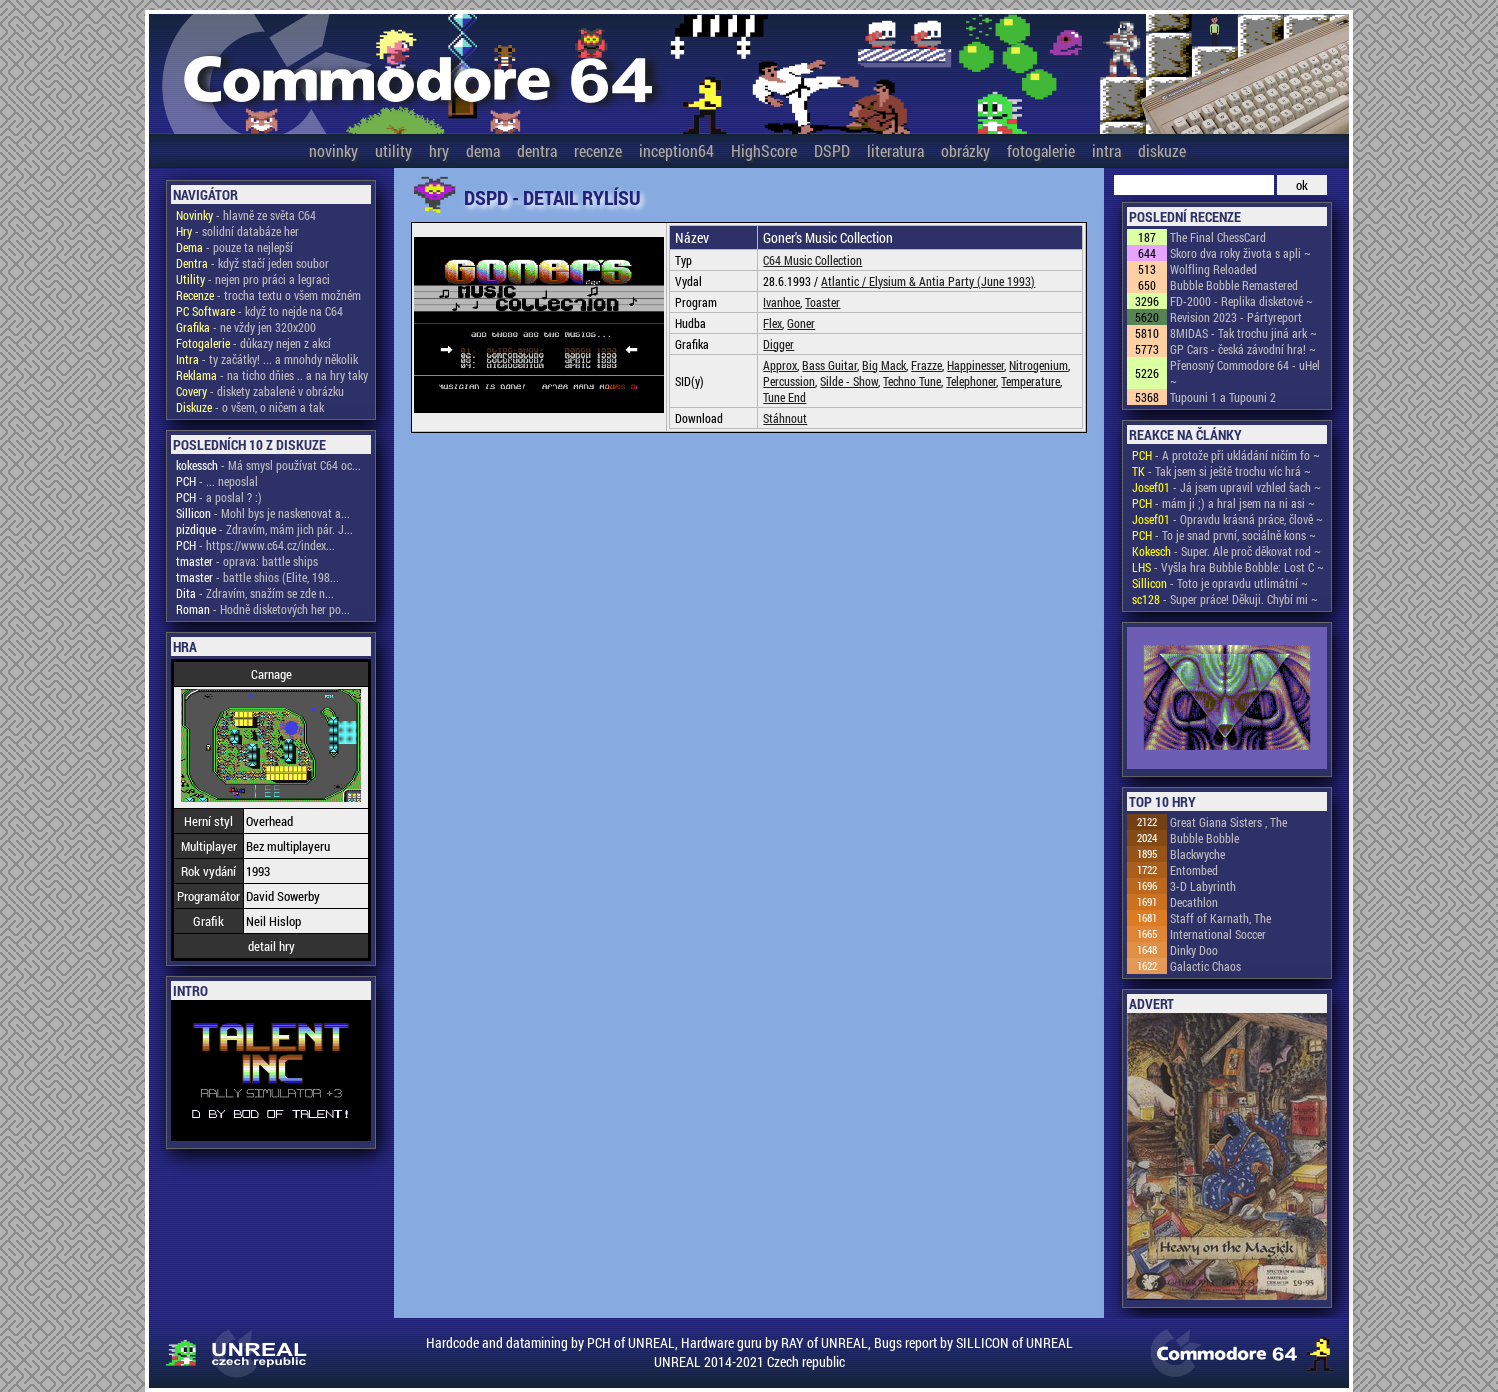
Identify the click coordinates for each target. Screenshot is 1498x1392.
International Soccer (1218, 934)
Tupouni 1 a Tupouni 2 (1223, 397)
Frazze (926, 365)
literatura (895, 150)
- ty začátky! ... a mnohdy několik (267, 359)
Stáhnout (785, 418)
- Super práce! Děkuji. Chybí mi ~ (1225, 599)
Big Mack (884, 365)
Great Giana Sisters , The (1228, 822)
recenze (598, 150)
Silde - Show (849, 381)
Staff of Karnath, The (1220, 918)
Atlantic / (845, 281)
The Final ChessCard (1218, 237)
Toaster (822, 302)
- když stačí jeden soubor (252, 263)
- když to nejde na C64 (259, 311)
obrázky (965, 150)
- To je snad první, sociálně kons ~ (1224, 535)
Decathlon (1194, 902)
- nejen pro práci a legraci (253, 279)
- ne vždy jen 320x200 (246, 327)
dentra (537, 150)
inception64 (676, 150)
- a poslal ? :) (219, 497)
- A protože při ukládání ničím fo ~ (1226, 455)
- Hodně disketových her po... (263, 609)
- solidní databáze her (237, 231)
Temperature (1030, 381)
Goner (801, 323)
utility (393, 150)
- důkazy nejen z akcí (253, 343)
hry (439, 150)
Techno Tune (912, 381)
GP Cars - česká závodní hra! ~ (1243, 349)
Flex (772, 323)
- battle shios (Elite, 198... (257, 577)
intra (1106, 150)
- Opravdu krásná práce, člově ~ (1227, 519)
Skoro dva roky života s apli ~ (1240, 253)
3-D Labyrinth (1203, 886)
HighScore (764, 150)
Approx (780, 365)
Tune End (784, 397)
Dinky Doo (1194, 950)
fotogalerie (1041, 150)
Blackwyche (1197, 854)
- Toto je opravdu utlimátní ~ (1220, 583)
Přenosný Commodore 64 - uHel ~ (1245, 373)
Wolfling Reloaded (1213, 269)
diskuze (1162, 150)
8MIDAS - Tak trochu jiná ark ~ (1243, 333)
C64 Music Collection (812, 260)
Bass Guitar (829, 365)
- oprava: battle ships (247, 561)
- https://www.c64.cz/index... (255, 545)
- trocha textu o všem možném (268, 295)
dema (483, 150)
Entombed (1194, 870)
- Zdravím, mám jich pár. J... (264, 529)
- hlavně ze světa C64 (246, 215)
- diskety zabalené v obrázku (260, 391)
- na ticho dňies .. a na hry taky (272, 375)
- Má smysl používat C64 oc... (268, 465)
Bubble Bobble (1204, 838)
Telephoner (971, 381)
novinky (333, 150)
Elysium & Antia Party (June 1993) (952, 281)
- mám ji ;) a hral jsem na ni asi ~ (1223, 503)
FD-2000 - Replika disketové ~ (1241, 301)
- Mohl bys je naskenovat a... (263, 513)
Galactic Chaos (1205, 966)
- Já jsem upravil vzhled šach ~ (1226, 487)
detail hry (271, 946)
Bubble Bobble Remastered (1234, 285)
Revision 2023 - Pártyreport (1236, 317)
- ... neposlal (217, 481)
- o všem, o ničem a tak (250, 407)
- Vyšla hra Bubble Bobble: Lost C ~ (1228, 567)
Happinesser (975, 365)
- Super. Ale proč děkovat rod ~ (1226, 551)
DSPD (832, 150)
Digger (778, 344)
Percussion (789, 381)
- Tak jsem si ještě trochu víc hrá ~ (1221, 471)
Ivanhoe (781, 302)
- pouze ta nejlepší (234, 247)
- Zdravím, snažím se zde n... (255, 593)
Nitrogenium (1038, 365)
